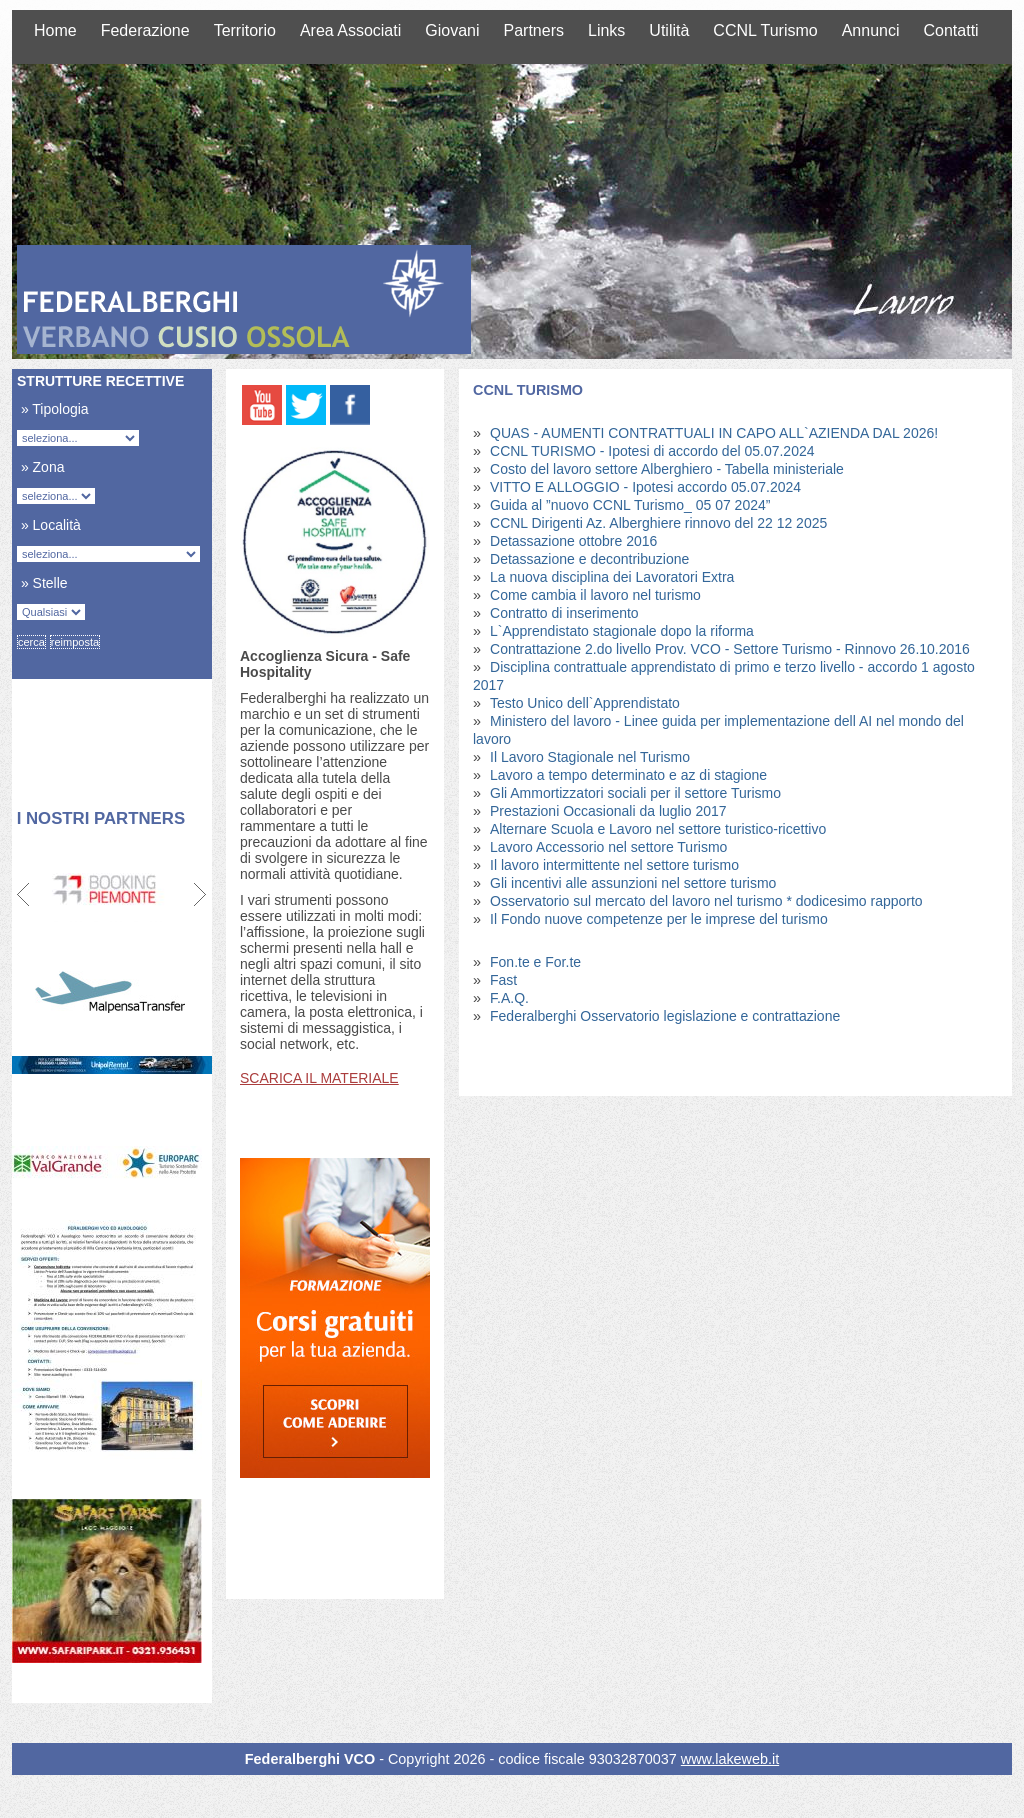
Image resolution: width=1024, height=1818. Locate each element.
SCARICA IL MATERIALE (319, 1078)
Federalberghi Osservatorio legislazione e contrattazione (665, 1016)
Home (55, 30)
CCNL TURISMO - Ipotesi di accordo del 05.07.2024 (652, 451)
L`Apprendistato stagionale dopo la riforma (622, 631)
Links (606, 30)
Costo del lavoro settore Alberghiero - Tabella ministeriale (667, 469)
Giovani (452, 30)
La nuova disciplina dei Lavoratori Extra (612, 577)
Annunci (871, 30)
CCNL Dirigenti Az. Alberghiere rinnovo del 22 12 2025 (658, 523)
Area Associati (350, 30)
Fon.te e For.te (535, 962)
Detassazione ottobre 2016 (573, 541)
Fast (503, 980)
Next (199, 895)
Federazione (145, 30)
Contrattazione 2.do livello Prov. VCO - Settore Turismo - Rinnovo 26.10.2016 (730, 649)
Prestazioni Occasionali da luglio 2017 (608, 811)
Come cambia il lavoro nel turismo (595, 595)
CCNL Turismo (765, 30)
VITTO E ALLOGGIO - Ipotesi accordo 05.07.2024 (645, 487)
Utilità (669, 30)
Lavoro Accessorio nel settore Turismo (608, 847)
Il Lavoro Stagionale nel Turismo (590, 757)
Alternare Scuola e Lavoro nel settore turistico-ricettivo (658, 829)
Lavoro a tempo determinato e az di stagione (628, 775)
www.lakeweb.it (730, 1760)
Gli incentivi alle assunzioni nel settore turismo (633, 883)
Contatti (951, 30)
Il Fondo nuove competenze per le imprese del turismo (659, 919)
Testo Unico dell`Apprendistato (585, 703)
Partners (534, 30)
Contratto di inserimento (564, 613)
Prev (24, 895)
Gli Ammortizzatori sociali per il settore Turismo (635, 793)
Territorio (245, 30)
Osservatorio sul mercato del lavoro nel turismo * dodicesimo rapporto (706, 901)
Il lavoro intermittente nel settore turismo (614, 865)
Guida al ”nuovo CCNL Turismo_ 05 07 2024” (630, 505)
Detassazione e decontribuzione (589, 559)
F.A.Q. (509, 998)
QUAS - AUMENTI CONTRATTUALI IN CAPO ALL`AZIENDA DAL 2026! (714, 433)
